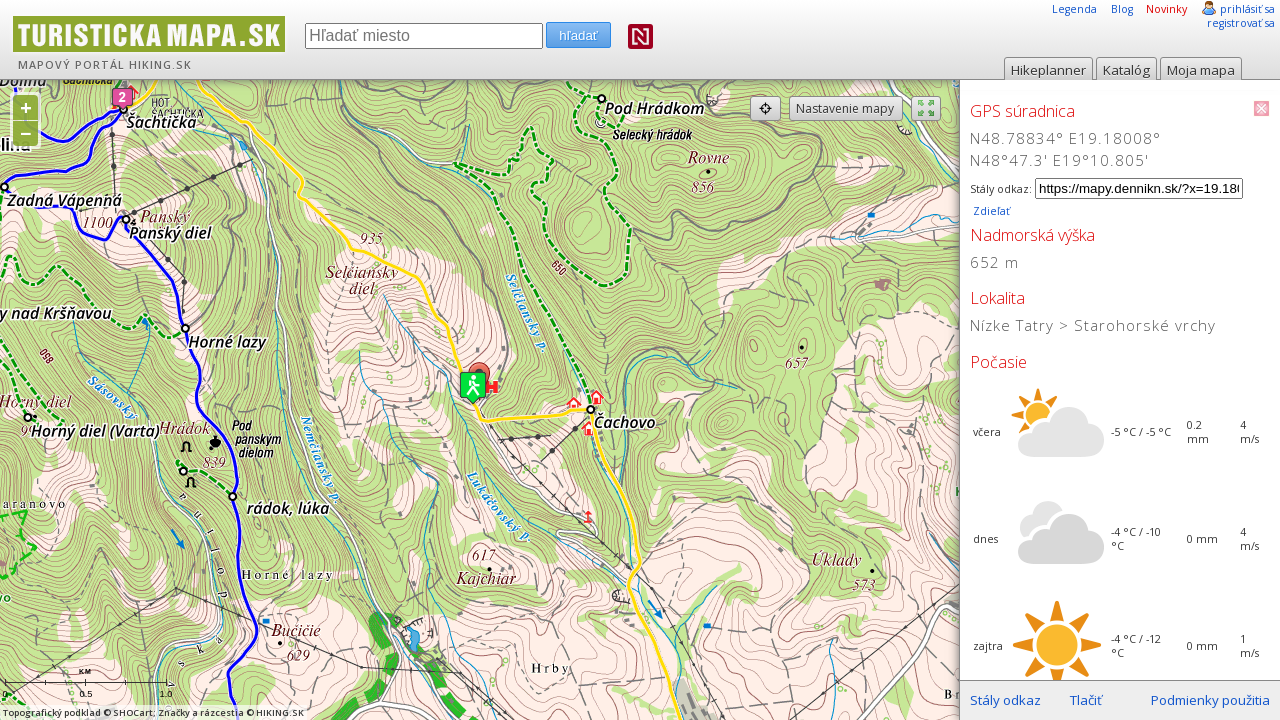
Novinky (1166, 9)
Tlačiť (1086, 700)
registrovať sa (1241, 23)
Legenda (1074, 9)
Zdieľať (990, 211)
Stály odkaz (1005, 700)
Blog (1122, 9)
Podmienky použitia (1210, 700)
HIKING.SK (160, 65)
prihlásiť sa (1247, 9)
